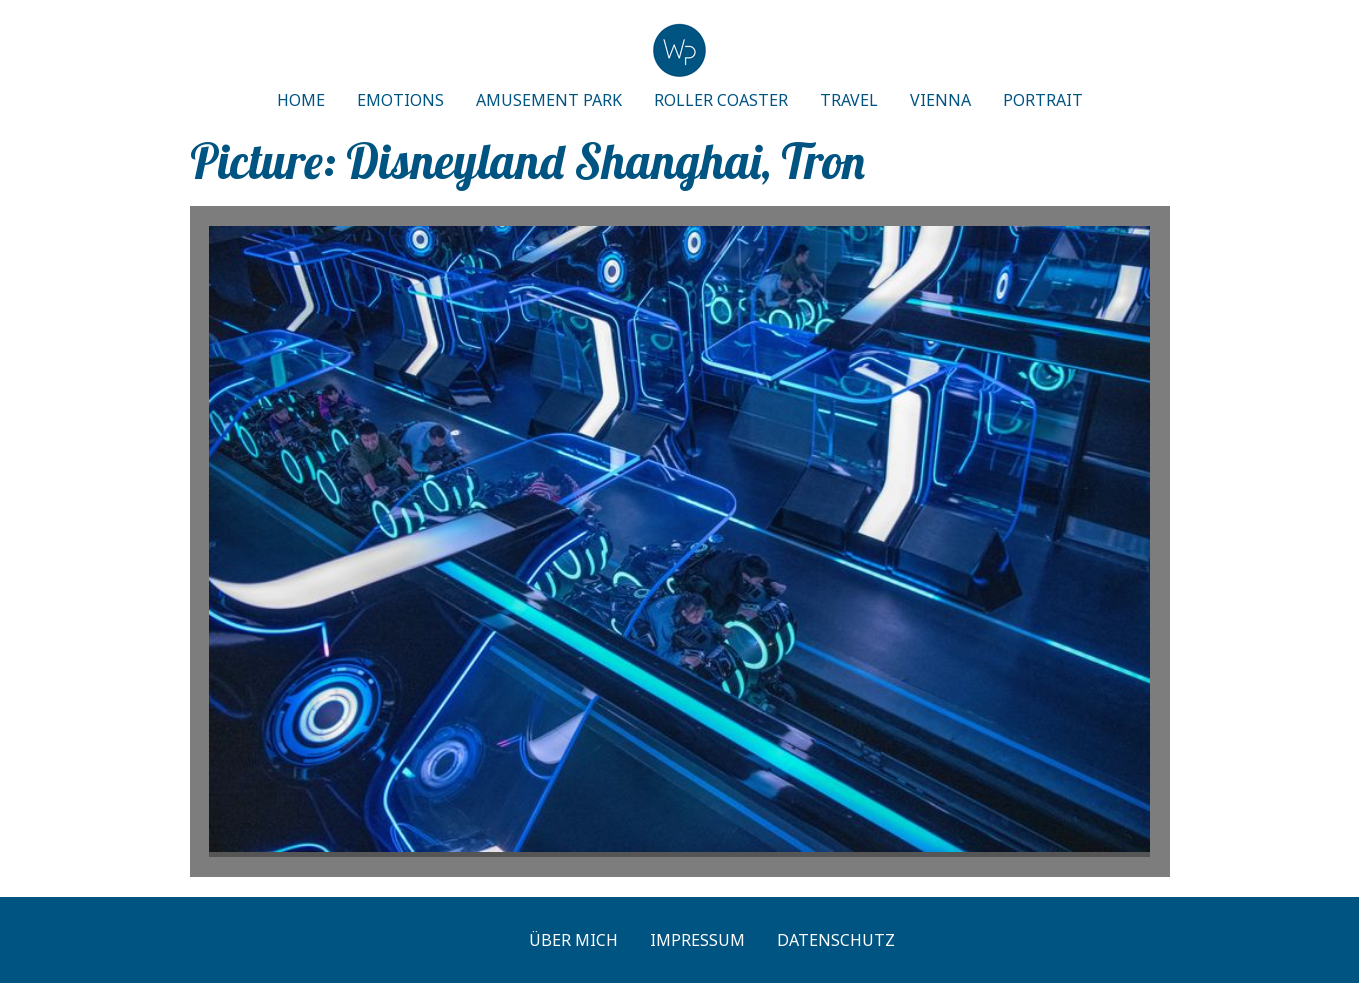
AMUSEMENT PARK (549, 100)
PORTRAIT (1043, 100)
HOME (301, 100)
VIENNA (940, 100)
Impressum (697, 940)
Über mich (573, 940)
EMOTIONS (400, 100)
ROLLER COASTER (721, 100)
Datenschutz (836, 940)
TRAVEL (849, 100)
